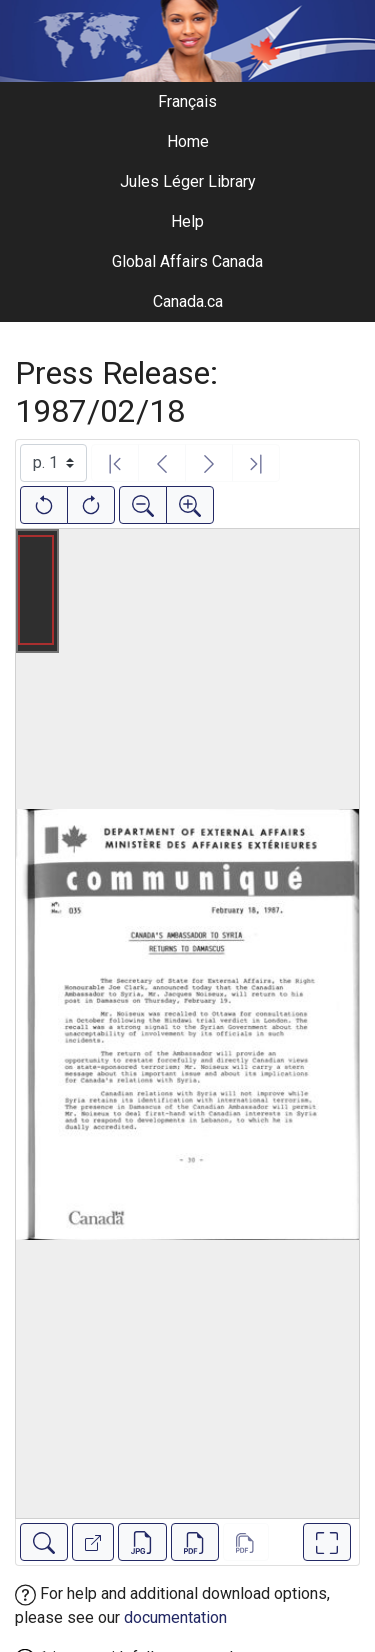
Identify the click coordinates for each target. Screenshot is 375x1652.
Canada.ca (188, 301)
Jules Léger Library (188, 181)
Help (187, 221)
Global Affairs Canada (187, 261)
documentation (175, 1617)
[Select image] (53, 463)
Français (187, 101)
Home (188, 141)
